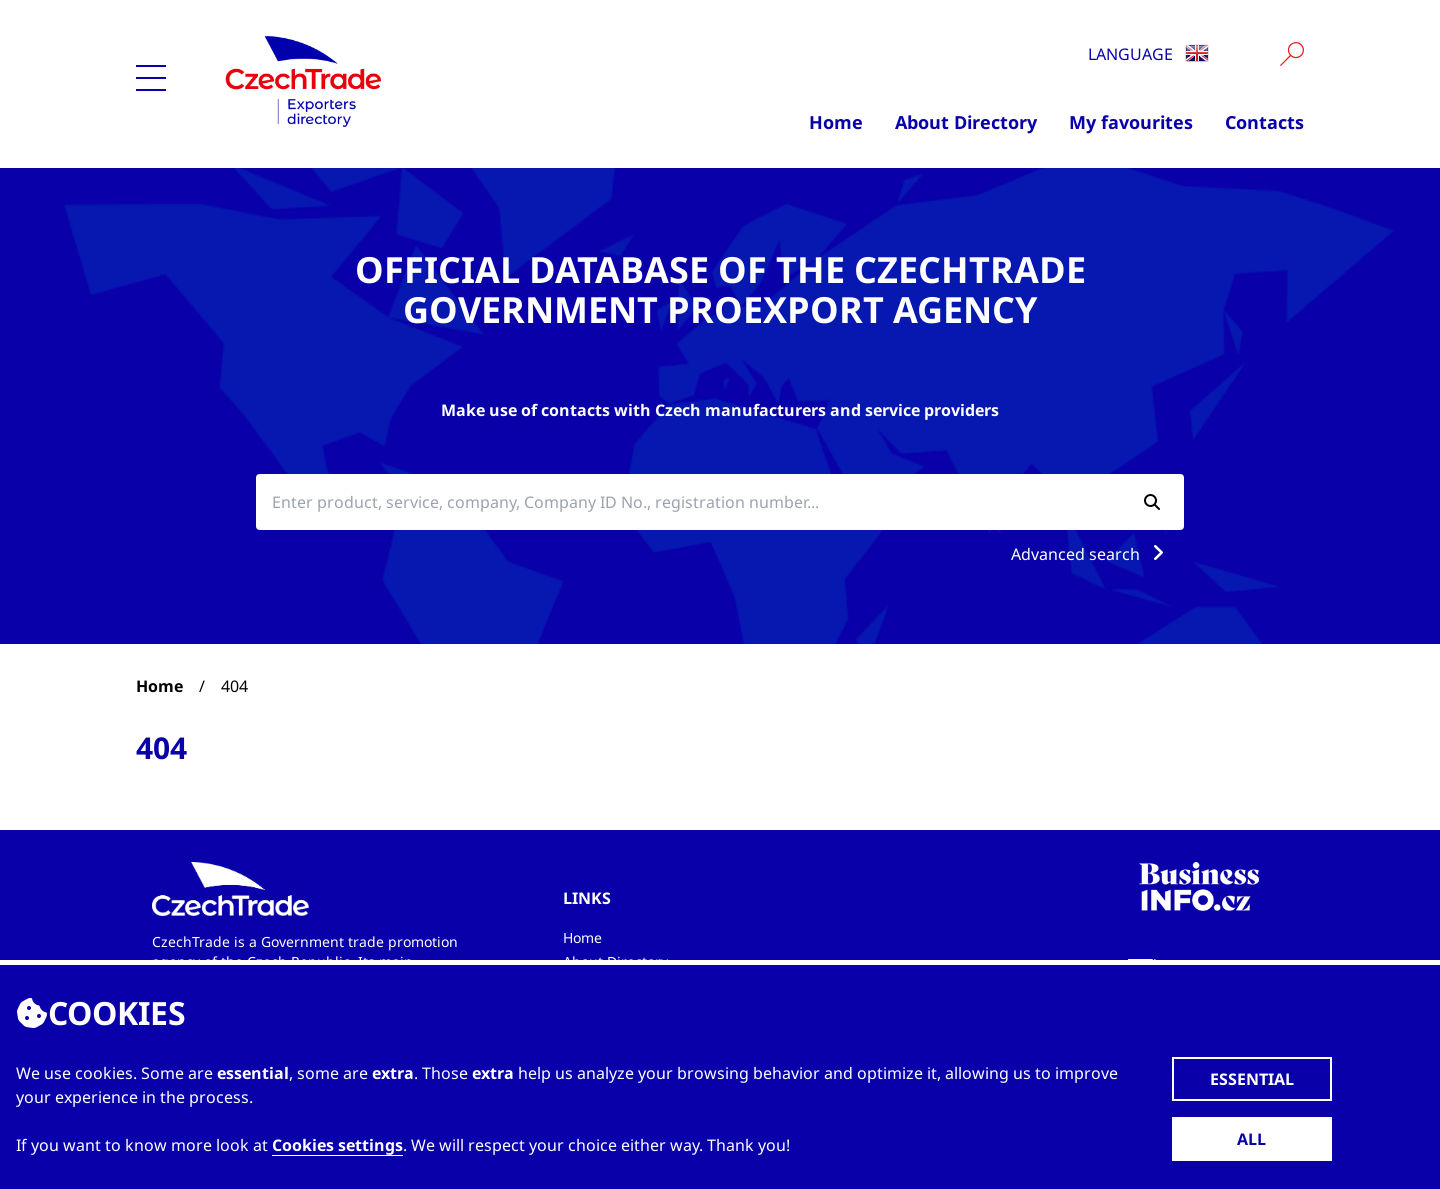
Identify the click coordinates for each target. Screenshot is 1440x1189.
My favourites (1131, 122)
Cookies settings (337, 1145)
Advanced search (1091, 554)
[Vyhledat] (1292, 54)
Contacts (1264, 122)
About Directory (966, 122)
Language (1148, 54)
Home (836, 122)
